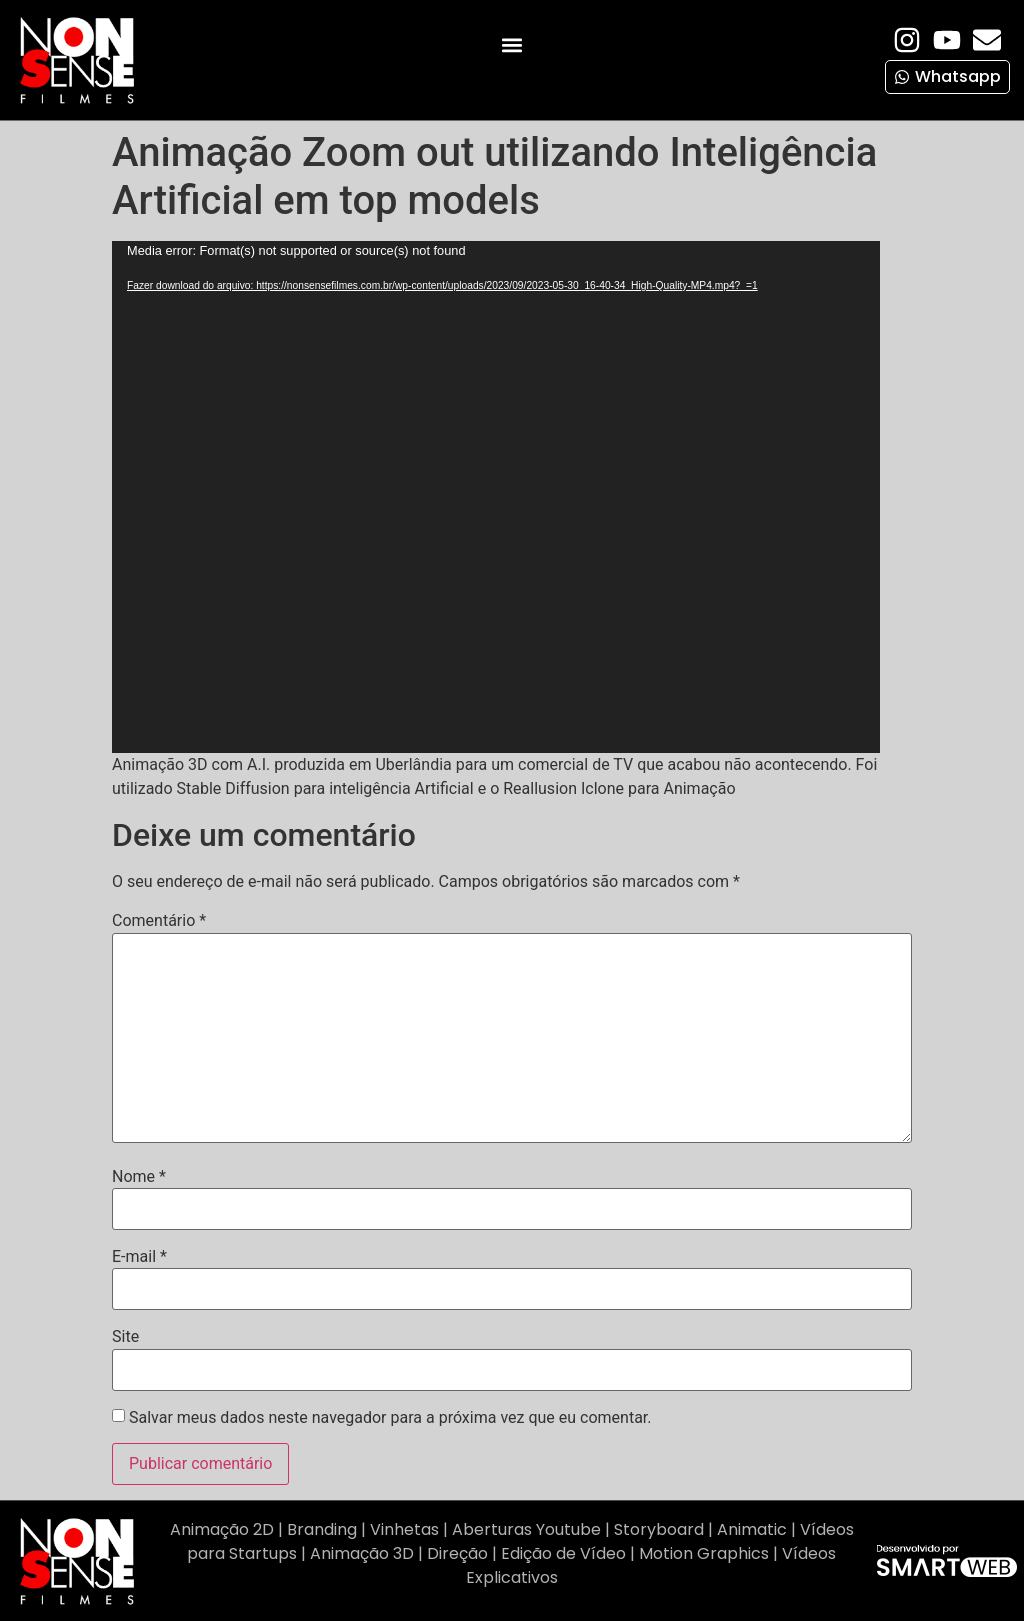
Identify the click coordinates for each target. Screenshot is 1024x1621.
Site (125, 1337)
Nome (139, 1177)
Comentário (159, 921)
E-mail (139, 1257)
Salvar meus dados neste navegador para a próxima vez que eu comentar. (390, 1418)
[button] (511, 45)
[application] (496, 497)
